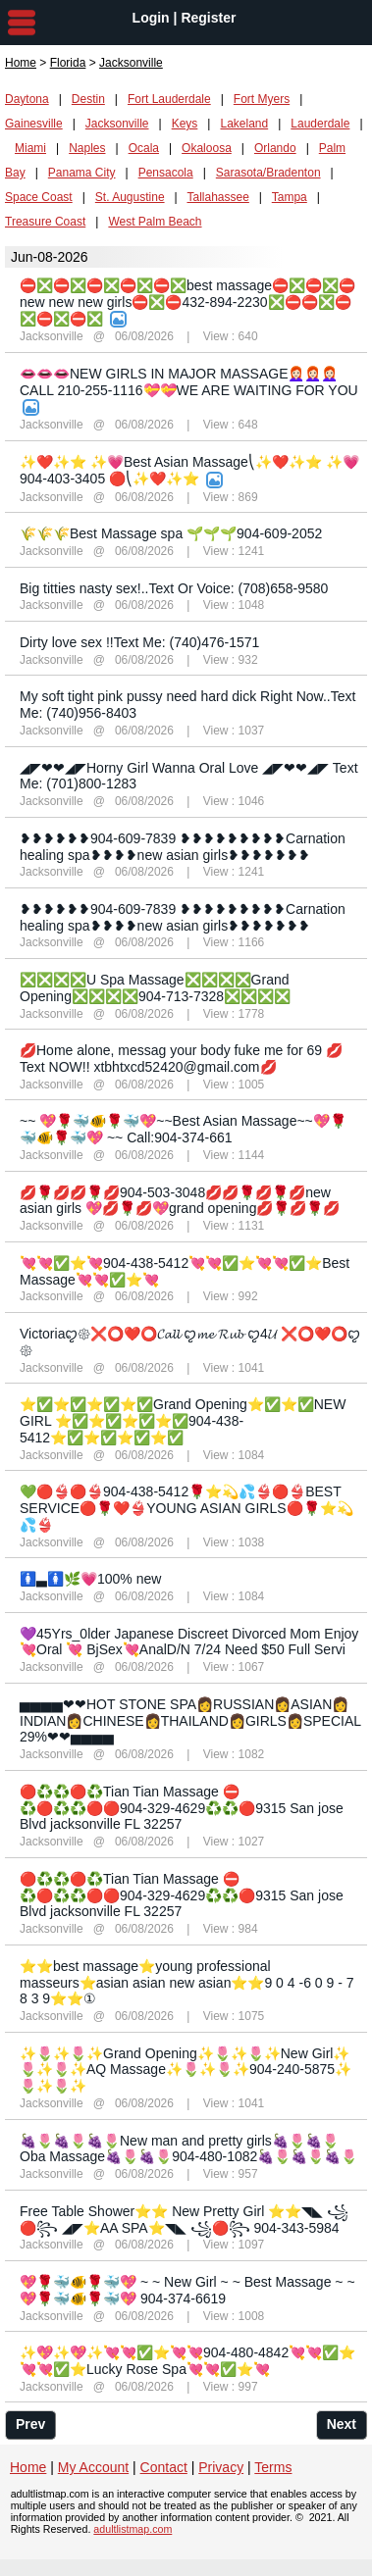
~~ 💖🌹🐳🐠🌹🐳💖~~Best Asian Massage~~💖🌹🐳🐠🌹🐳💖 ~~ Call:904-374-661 (183, 1129)
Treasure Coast (45, 221)
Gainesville (34, 123)
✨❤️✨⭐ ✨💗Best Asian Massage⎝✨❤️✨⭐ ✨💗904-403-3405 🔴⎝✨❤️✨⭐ (189, 470)
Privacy (220, 2467)
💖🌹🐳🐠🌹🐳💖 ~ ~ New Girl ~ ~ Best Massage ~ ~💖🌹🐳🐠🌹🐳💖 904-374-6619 (187, 2290)
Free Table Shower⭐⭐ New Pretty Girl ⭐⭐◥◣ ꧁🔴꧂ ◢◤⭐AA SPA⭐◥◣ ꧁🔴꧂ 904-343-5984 (184, 2219)
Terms (273, 2467)
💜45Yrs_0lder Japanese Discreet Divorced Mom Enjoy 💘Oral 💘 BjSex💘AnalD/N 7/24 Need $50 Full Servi (189, 1642)
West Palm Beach (154, 221)
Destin (88, 99)
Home (20, 63)
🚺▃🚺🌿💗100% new (90, 1579)
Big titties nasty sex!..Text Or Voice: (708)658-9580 (174, 588)
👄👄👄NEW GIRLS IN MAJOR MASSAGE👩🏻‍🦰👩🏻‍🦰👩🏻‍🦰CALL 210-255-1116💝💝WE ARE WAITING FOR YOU (189, 382)
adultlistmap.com (132, 2529)
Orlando (275, 148)
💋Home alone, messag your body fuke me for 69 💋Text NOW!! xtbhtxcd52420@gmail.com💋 (181, 1058)
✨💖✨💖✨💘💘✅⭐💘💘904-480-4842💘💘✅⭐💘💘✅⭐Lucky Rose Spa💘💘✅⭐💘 (187, 2361)
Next (341, 2424)
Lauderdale (320, 123)
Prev (30, 2424)
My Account (93, 2467)
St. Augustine (130, 197)
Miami (30, 148)
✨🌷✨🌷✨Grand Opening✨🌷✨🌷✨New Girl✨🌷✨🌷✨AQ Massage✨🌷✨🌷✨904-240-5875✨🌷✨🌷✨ (185, 2070)
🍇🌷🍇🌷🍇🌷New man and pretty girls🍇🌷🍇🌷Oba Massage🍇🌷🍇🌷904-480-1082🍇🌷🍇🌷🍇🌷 (188, 2149)
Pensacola (165, 172)
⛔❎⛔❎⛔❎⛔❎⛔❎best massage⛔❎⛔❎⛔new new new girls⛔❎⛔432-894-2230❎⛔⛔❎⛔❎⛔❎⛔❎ (187, 302)
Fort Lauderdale (169, 99)
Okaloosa (207, 148)
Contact (163, 2467)
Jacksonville (117, 123)
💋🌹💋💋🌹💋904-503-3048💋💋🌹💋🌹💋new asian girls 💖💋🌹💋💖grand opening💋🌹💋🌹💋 (180, 1201)
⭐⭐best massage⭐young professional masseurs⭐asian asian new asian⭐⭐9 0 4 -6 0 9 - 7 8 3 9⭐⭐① (187, 1982)
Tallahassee (217, 197)
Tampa (289, 197)
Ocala (144, 148)
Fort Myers (262, 99)
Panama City (82, 172)
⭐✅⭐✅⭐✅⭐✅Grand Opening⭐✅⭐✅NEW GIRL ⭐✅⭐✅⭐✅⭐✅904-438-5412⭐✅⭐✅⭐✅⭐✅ (182, 1420)
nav (21, 22)
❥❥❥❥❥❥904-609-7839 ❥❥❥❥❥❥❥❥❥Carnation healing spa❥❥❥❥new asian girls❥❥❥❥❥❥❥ (182, 847)
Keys (185, 123)
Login (151, 17)
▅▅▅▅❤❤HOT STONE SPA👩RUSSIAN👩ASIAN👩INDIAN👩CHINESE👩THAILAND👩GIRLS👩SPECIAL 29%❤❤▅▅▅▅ (190, 1720)
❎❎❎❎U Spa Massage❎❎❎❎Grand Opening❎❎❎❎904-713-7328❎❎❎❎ (155, 988)
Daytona (27, 99)
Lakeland (244, 123)
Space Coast (39, 197)
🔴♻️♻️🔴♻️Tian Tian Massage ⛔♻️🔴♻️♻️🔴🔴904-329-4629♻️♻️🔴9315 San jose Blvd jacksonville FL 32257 (182, 1808)
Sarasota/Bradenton (268, 172)
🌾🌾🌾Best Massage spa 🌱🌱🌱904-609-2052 (171, 533)
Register (208, 17)
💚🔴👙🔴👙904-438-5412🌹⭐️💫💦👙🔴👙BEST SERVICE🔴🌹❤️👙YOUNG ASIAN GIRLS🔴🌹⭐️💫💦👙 (186, 1508)
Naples (87, 148)
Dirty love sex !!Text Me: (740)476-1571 (139, 642)
